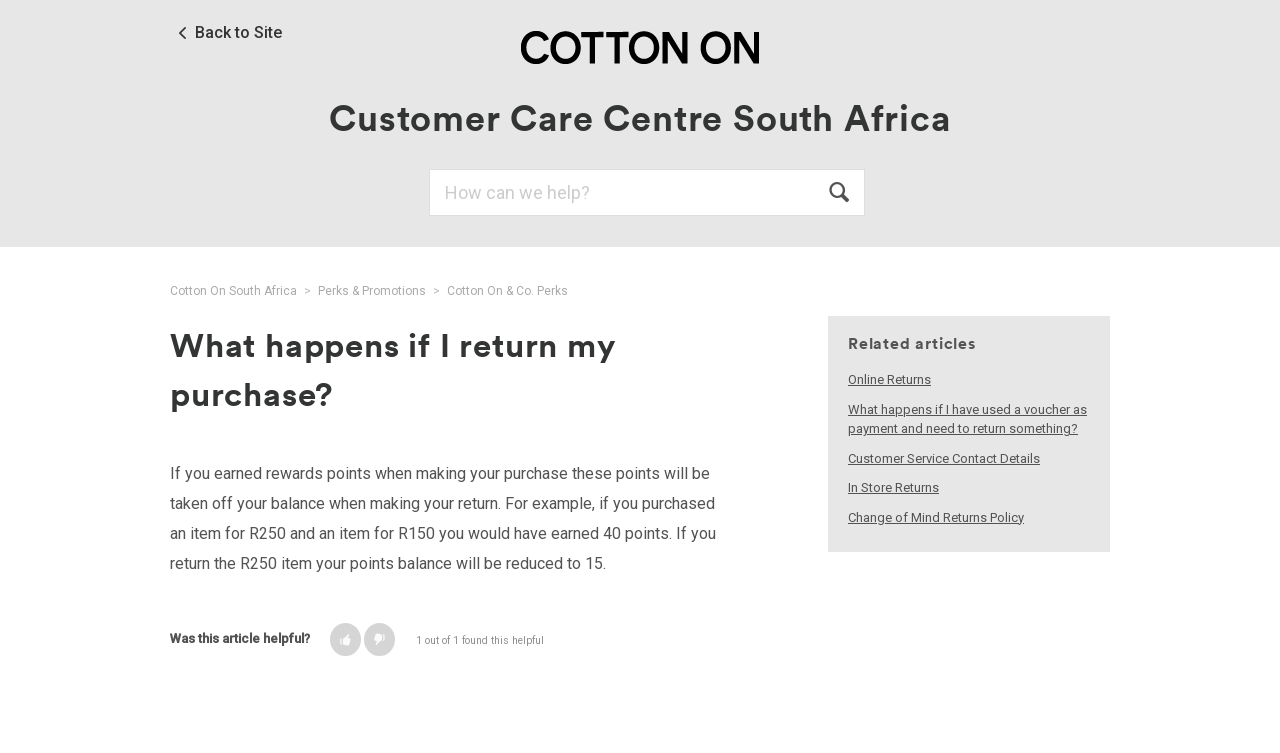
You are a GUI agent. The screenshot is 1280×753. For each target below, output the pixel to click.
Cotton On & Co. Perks (507, 291)
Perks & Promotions (372, 291)
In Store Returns (893, 487)
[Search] (647, 192)
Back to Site (238, 33)
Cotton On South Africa (233, 291)
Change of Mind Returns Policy (936, 517)
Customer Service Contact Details (944, 458)
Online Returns (889, 379)
